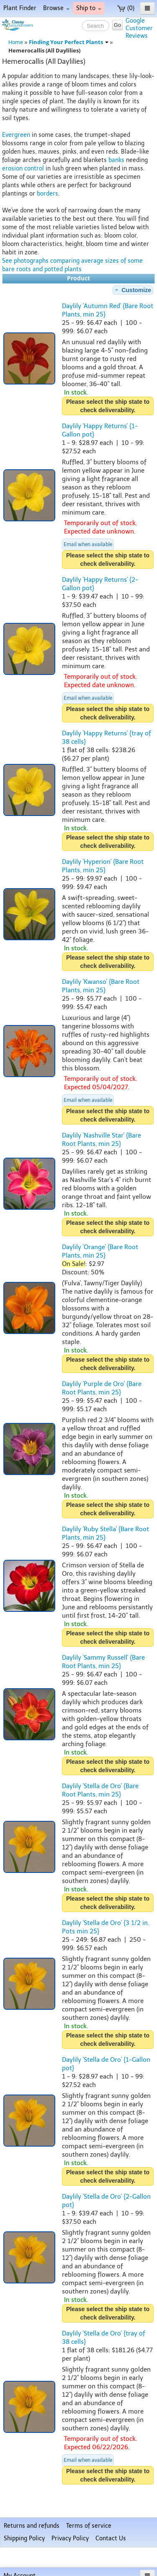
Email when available (88, 544)
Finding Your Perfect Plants (68, 42)
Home (15, 42)
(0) (125, 8)
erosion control (23, 168)
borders (47, 193)
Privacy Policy (70, 2538)
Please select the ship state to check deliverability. (107, 405)
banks (116, 160)
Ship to (88, 8)
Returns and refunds (31, 2525)
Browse (56, 8)
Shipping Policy (24, 2538)
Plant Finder (19, 8)
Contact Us (110, 2538)
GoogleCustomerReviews (139, 28)
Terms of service (88, 2525)
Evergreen (16, 135)
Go (117, 25)
